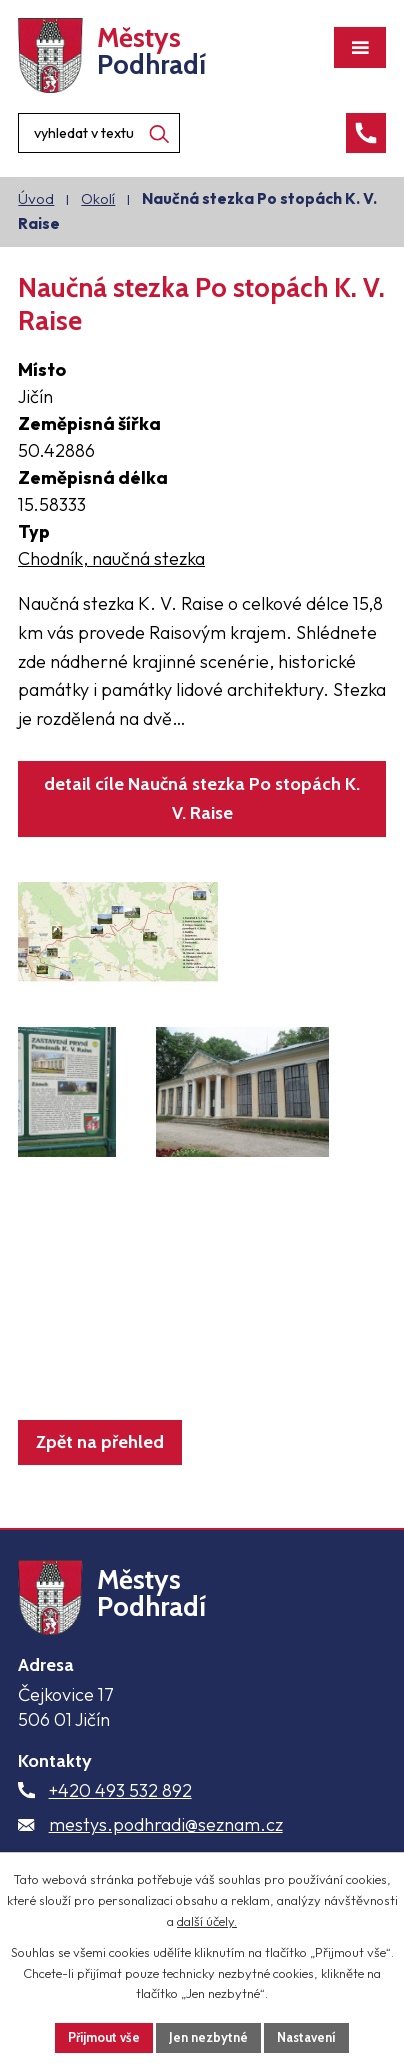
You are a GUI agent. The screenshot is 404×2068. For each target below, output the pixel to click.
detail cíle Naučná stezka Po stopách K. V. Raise (202, 798)
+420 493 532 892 (120, 1790)
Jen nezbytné (208, 2037)
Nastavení (306, 2037)
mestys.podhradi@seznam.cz (166, 1824)
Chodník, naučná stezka (111, 558)
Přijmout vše (104, 2037)
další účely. (207, 1921)
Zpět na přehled (100, 1442)
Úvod (36, 198)
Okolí (98, 198)
